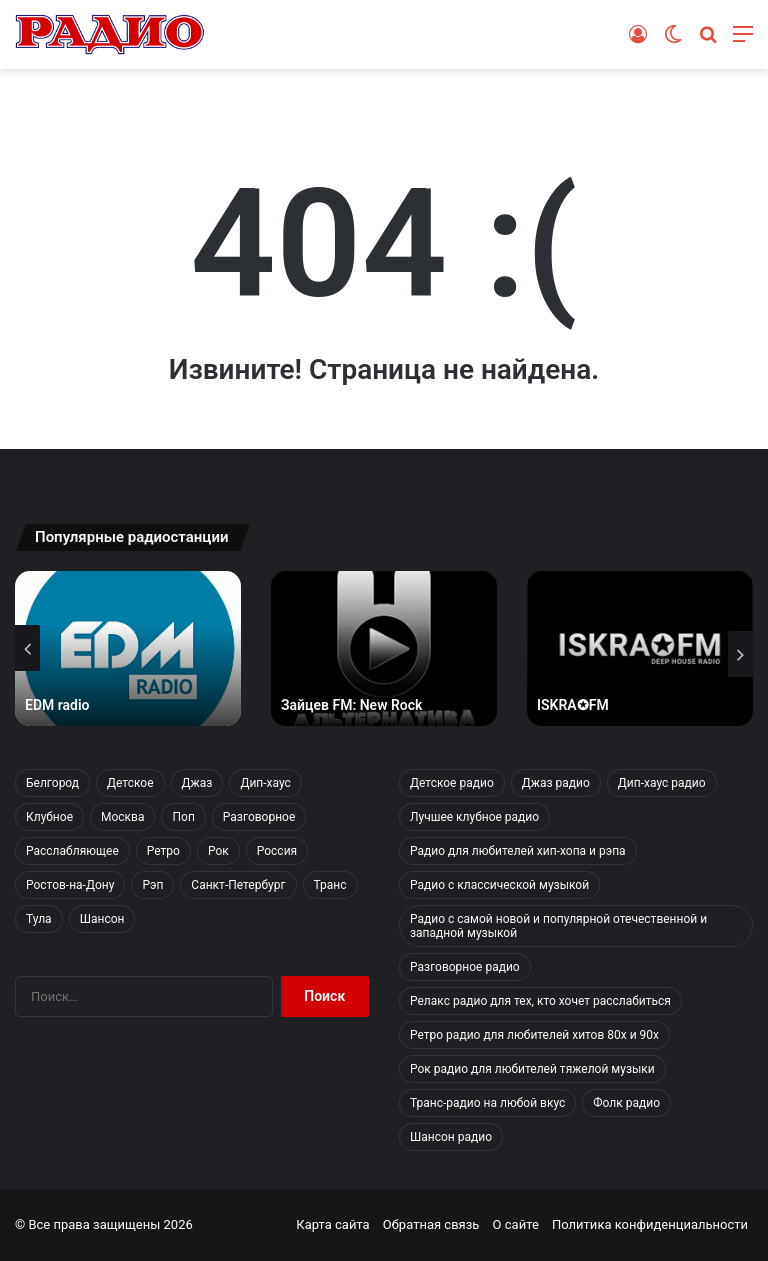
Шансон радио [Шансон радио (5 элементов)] (451, 1137)
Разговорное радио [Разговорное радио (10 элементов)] (465, 967)
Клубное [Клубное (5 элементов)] (49, 817)
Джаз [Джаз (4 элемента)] (197, 783)
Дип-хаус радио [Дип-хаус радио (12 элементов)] (662, 783)
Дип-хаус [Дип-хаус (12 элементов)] (265, 783)
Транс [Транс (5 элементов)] (330, 885)
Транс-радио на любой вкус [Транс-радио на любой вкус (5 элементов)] (487, 1103)
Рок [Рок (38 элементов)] (218, 851)
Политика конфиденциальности (650, 1224)
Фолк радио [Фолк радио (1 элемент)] (626, 1103)
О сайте (516, 1224)
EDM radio (57, 705)
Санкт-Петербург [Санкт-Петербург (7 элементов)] (238, 885)
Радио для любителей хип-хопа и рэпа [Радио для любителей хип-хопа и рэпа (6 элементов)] (518, 851)
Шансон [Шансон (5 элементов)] (102, 919)
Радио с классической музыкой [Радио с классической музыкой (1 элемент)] (499, 885)
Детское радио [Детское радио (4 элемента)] (452, 783)
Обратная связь (431, 1224)
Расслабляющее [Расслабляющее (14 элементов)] (72, 851)
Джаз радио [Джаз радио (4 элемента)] (556, 783)
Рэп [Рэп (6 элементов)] (152, 885)
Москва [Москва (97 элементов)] (122, 817)
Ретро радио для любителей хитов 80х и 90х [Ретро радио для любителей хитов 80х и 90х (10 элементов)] (534, 1035)
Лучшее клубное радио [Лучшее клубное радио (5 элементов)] (474, 817)
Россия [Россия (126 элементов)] (277, 851)
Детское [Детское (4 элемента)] (130, 783)
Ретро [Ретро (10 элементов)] (163, 851)
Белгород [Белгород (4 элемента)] (52, 783)
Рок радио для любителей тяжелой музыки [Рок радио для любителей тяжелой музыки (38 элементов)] (532, 1069)
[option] (128, 648)
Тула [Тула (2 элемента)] (39, 919)
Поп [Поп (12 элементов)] (183, 817)
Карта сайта (332, 1224)
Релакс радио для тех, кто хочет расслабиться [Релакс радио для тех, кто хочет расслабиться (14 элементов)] (540, 1001)
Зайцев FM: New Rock (351, 705)
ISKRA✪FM (573, 705)
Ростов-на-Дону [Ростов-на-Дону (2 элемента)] (70, 885)
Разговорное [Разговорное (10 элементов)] (259, 817)
